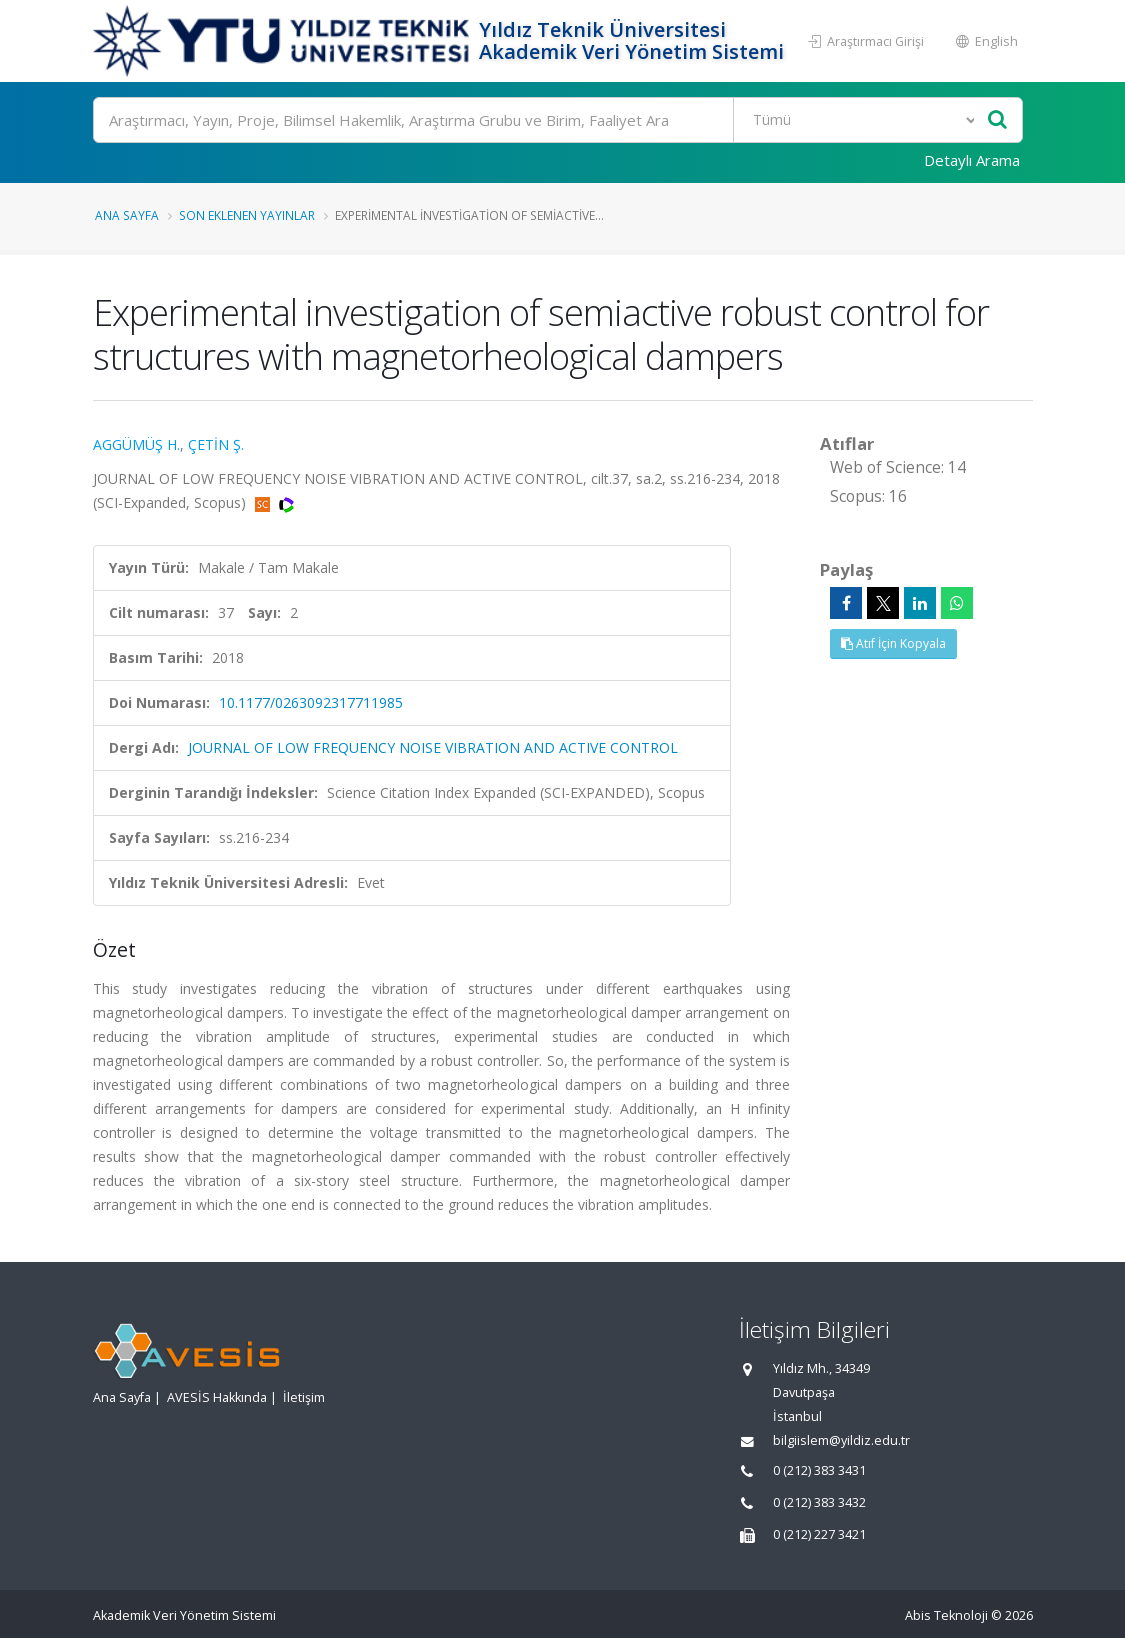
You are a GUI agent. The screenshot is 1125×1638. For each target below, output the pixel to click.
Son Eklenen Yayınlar (247, 215)
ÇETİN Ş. (216, 444)
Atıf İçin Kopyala (893, 643)
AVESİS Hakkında (217, 1397)
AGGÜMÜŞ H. (136, 444)
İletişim (304, 1397)
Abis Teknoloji (946, 1615)
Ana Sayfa (127, 215)
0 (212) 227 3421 (819, 1534)
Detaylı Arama (972, 160)
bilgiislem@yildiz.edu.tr (841, 1440)
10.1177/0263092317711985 (311, 702)
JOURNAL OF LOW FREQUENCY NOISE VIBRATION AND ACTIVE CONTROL (433, 747)
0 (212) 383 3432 (819, 1502)
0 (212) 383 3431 (819, 1470)
